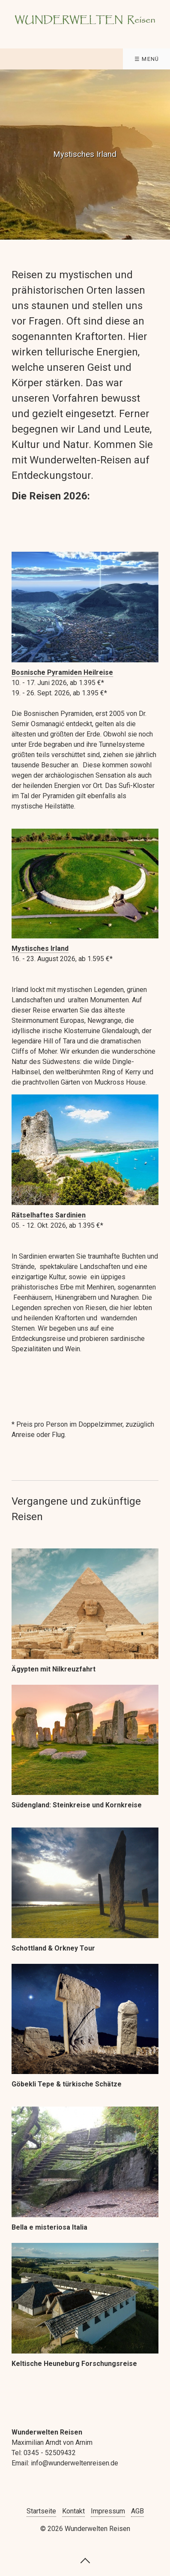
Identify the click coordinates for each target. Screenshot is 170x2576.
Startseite (41, 2511)
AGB (137, 2511)
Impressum (108, 2511)
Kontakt (73, 2511)
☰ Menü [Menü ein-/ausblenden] (146, 59)
